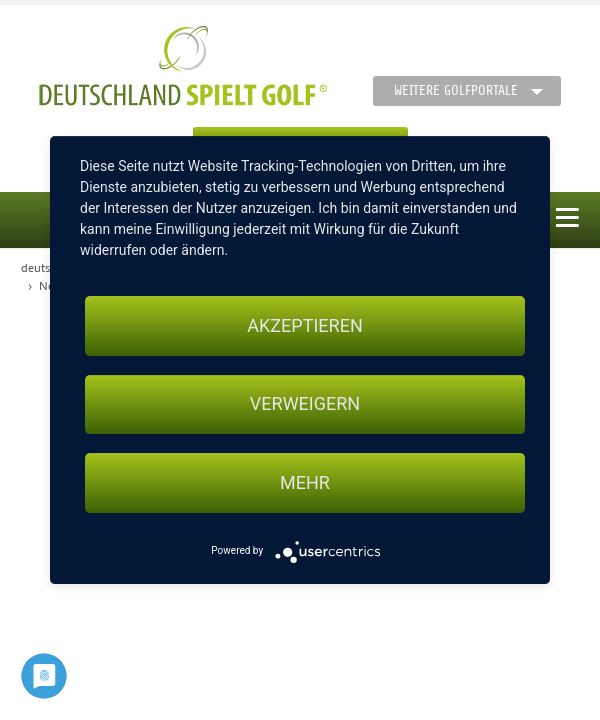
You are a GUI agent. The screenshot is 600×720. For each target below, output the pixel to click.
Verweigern (305, 404)
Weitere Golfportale (456, 90)
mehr (305, 482)
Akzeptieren (304, 325)
